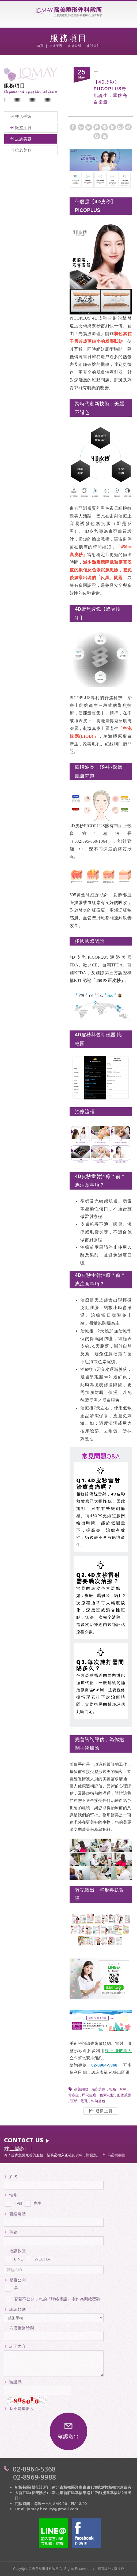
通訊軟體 (17, 2250)
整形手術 (23, 116)
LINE (13, 2258)
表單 (104, 2072)
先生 (33, 2202)
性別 (13, 2195)
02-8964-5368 (34, 2469)
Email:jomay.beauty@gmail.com (46, 2508)
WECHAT (38, 2258)
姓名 (13, 2176)
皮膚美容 (23, 139)
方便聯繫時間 (21, 2328)
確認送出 (68, 2431)
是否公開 (17, 2280)
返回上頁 (101, 2111)
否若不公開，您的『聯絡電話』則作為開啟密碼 (52, 2298)
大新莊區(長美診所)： (33, 2492)
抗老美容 (23, 150)
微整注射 (23, 127)
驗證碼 (15, 2382)
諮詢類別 (17, 2309)
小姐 (13, 2202)
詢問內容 (17, 2346)
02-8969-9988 (34, 2477)
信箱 (13, 2232)
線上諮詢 (91, 2072)
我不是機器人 (21, 2408)
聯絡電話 (17, 2213)
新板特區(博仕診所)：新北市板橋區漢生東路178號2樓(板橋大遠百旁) (73, 2487)
